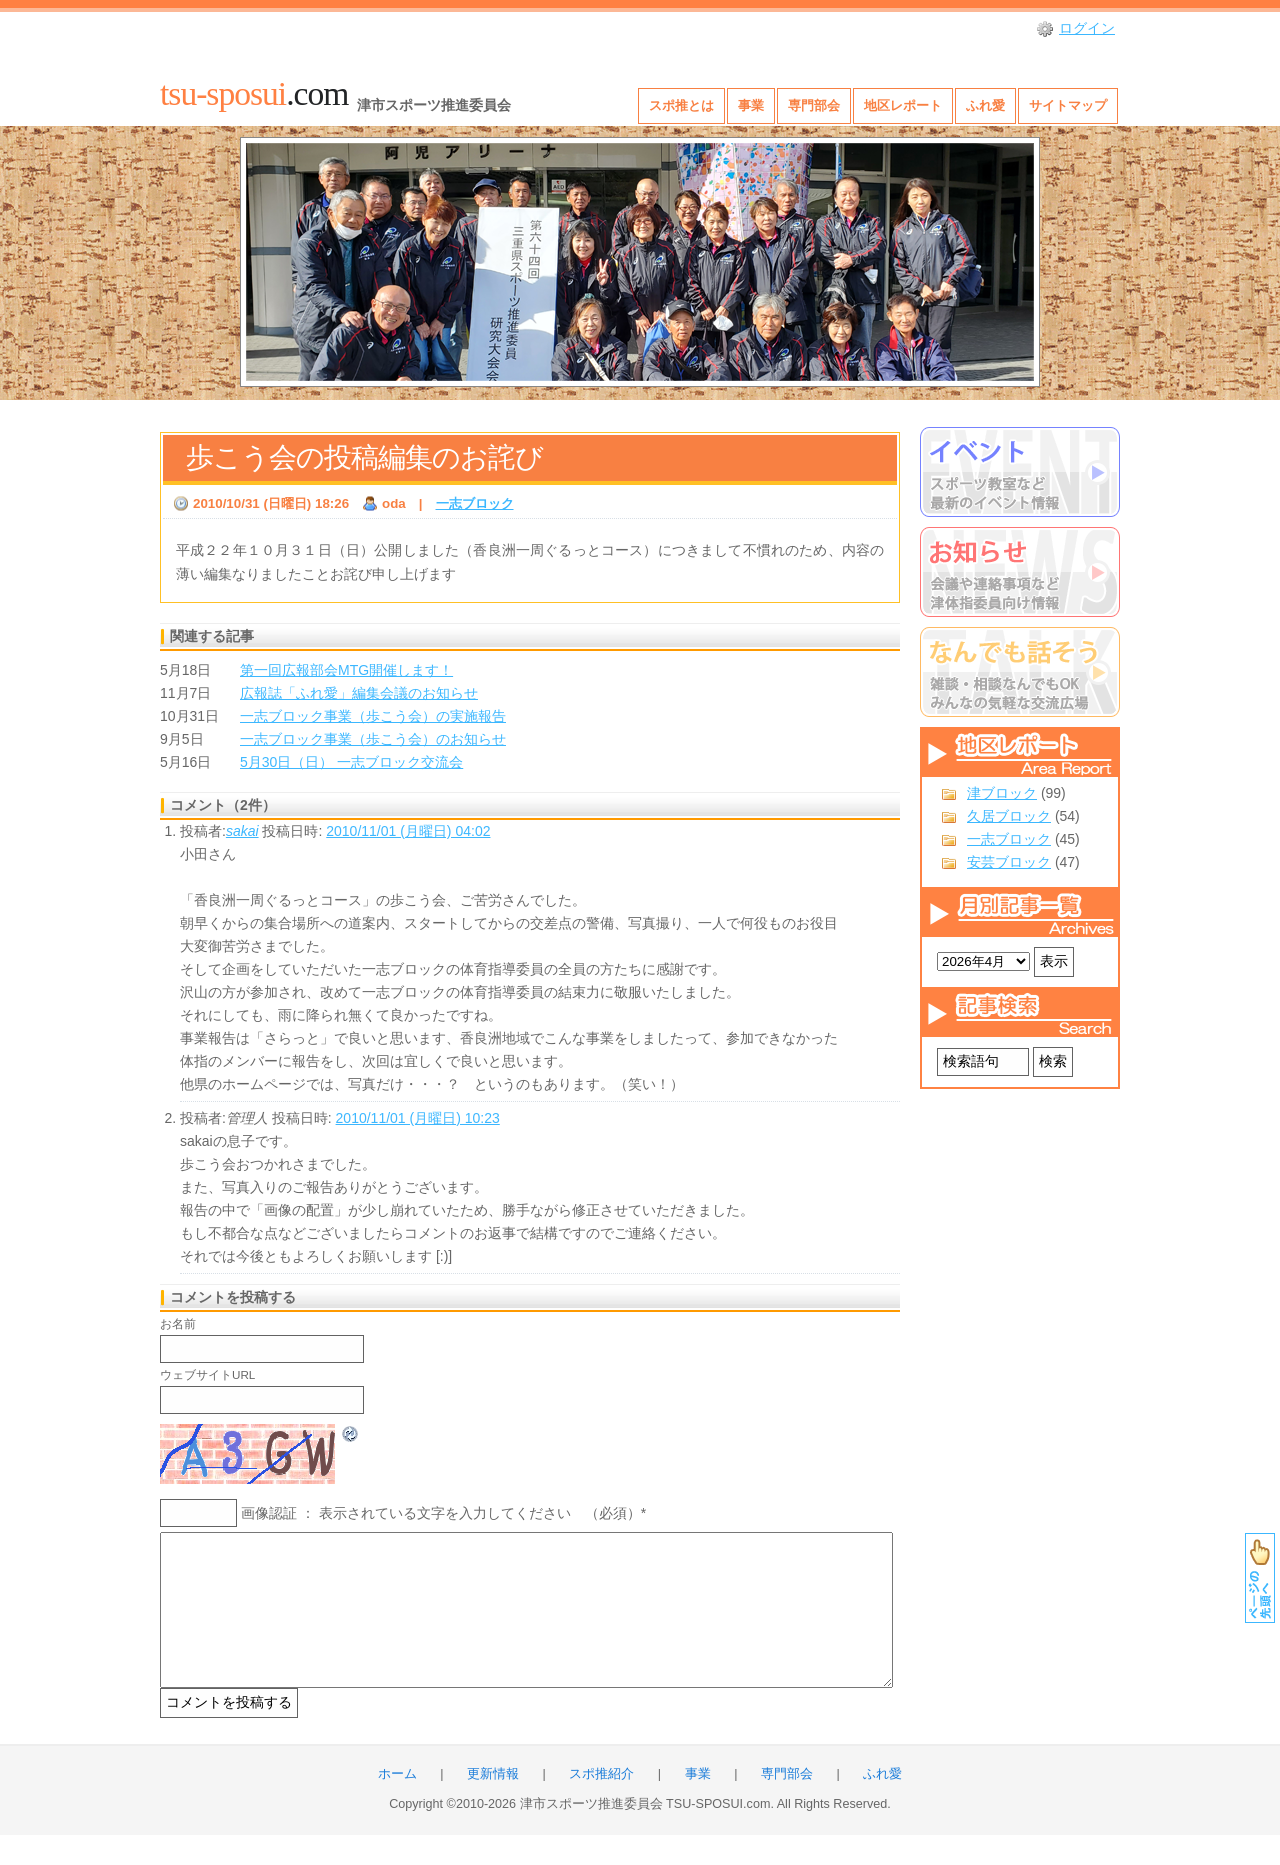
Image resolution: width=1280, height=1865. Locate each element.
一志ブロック (1009, 839)
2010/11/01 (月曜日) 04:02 (408, 831)
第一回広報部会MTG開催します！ (346, 670)
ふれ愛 (985, 105)
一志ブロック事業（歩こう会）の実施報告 (373, 716)
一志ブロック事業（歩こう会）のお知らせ (373, 739)
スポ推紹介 (601, 1804)
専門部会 (814, 105)
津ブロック (1002, 793)
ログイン (1087, 28)
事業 (751, 105)
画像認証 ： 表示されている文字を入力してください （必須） (441, 1513)
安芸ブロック (1009, 862)
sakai (242, 831)
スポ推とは (681, 105)
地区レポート (903, 105)
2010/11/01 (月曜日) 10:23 (418, 1118)
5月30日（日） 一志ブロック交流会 (351, 762)
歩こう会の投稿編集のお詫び (364, 457)
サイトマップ (1068, 105)
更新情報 (493, 1804)
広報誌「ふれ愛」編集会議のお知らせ (359, 693)
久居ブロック (1009, 816)
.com (254, 93)
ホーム (397, 1804)
